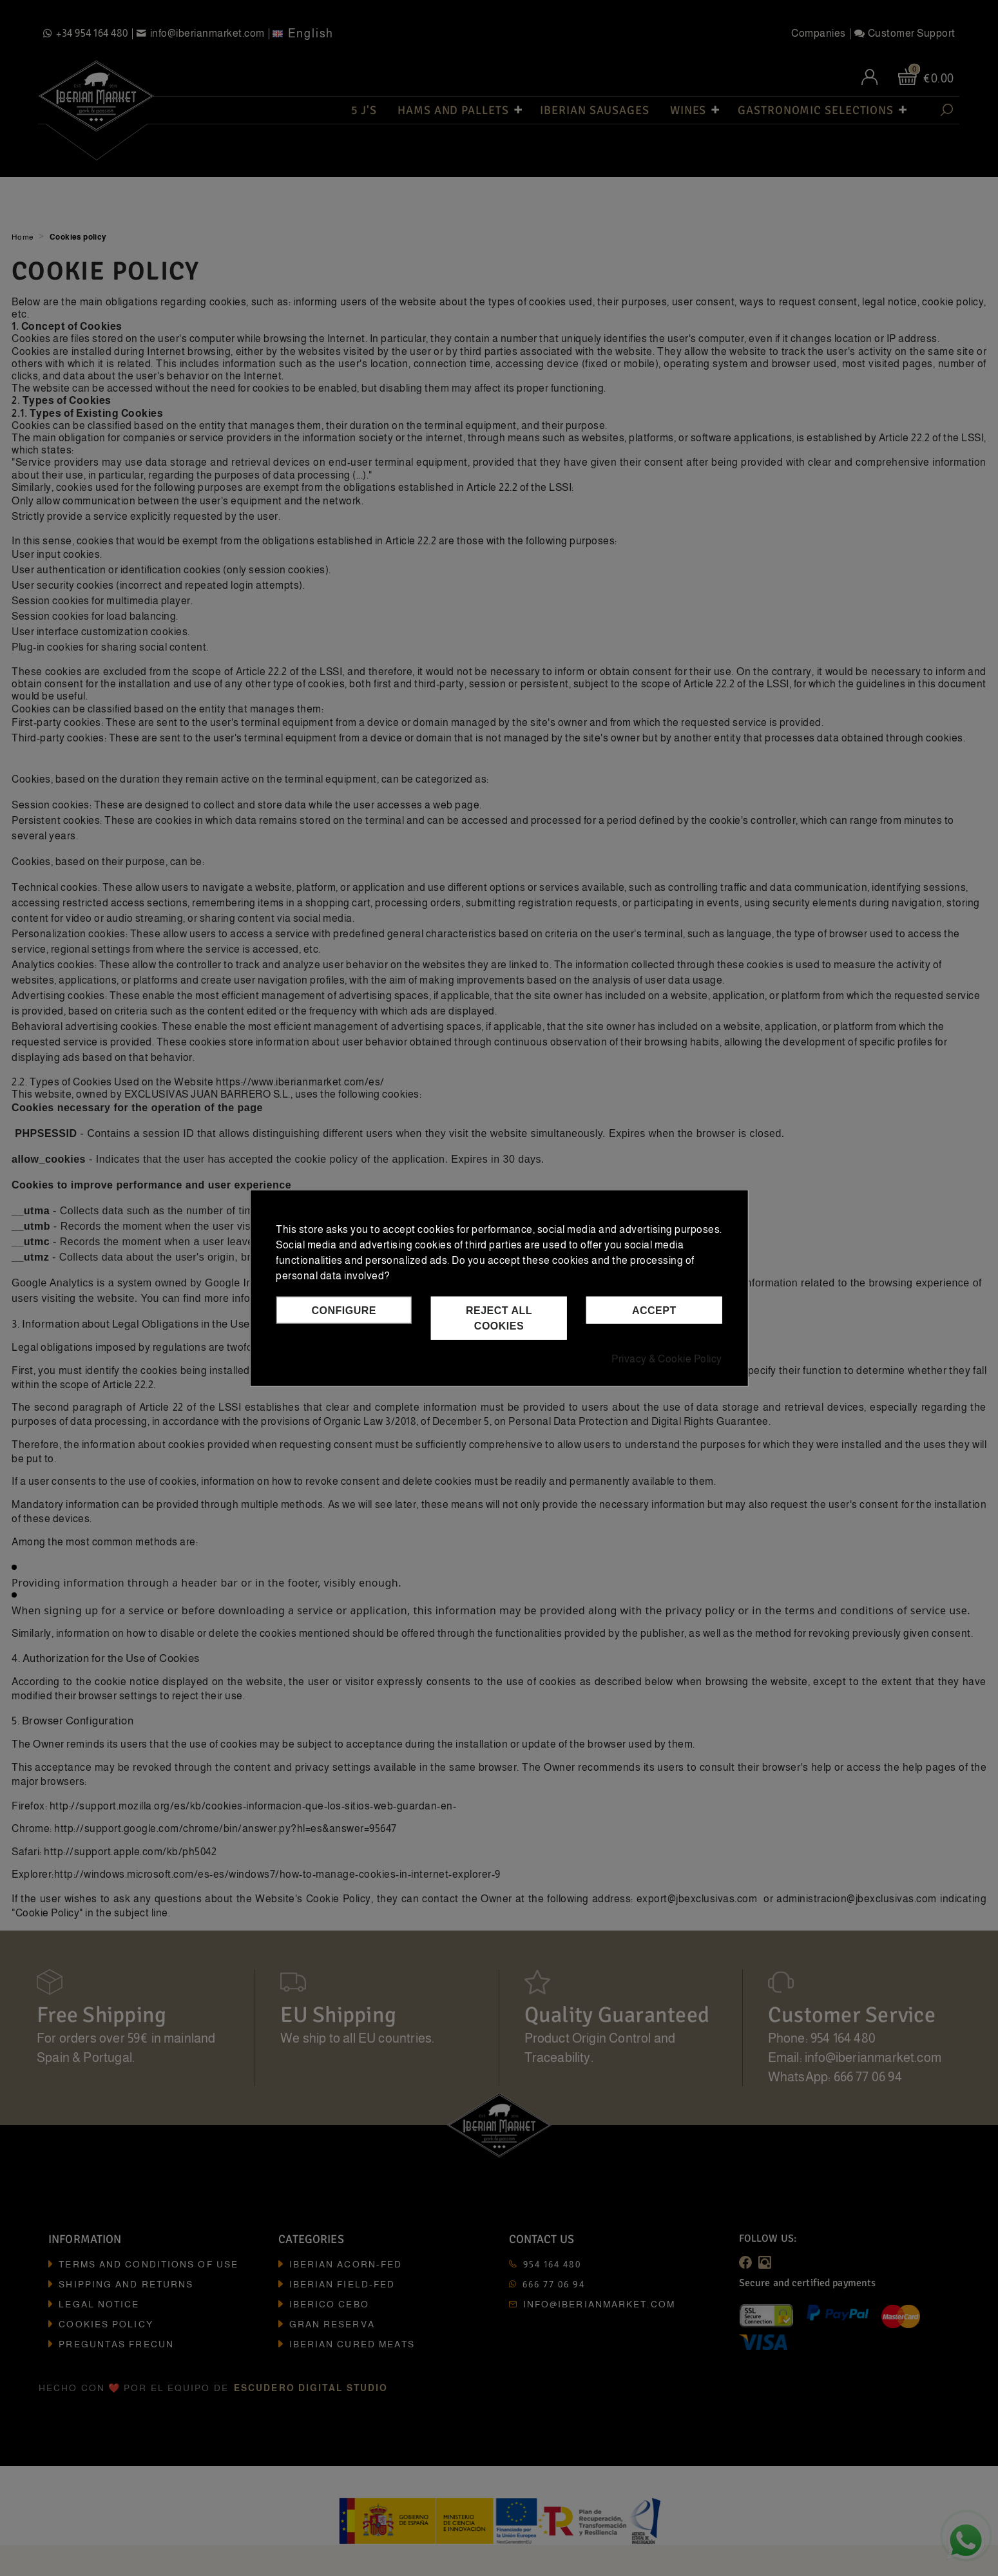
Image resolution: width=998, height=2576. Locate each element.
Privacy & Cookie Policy (666, 1358)
